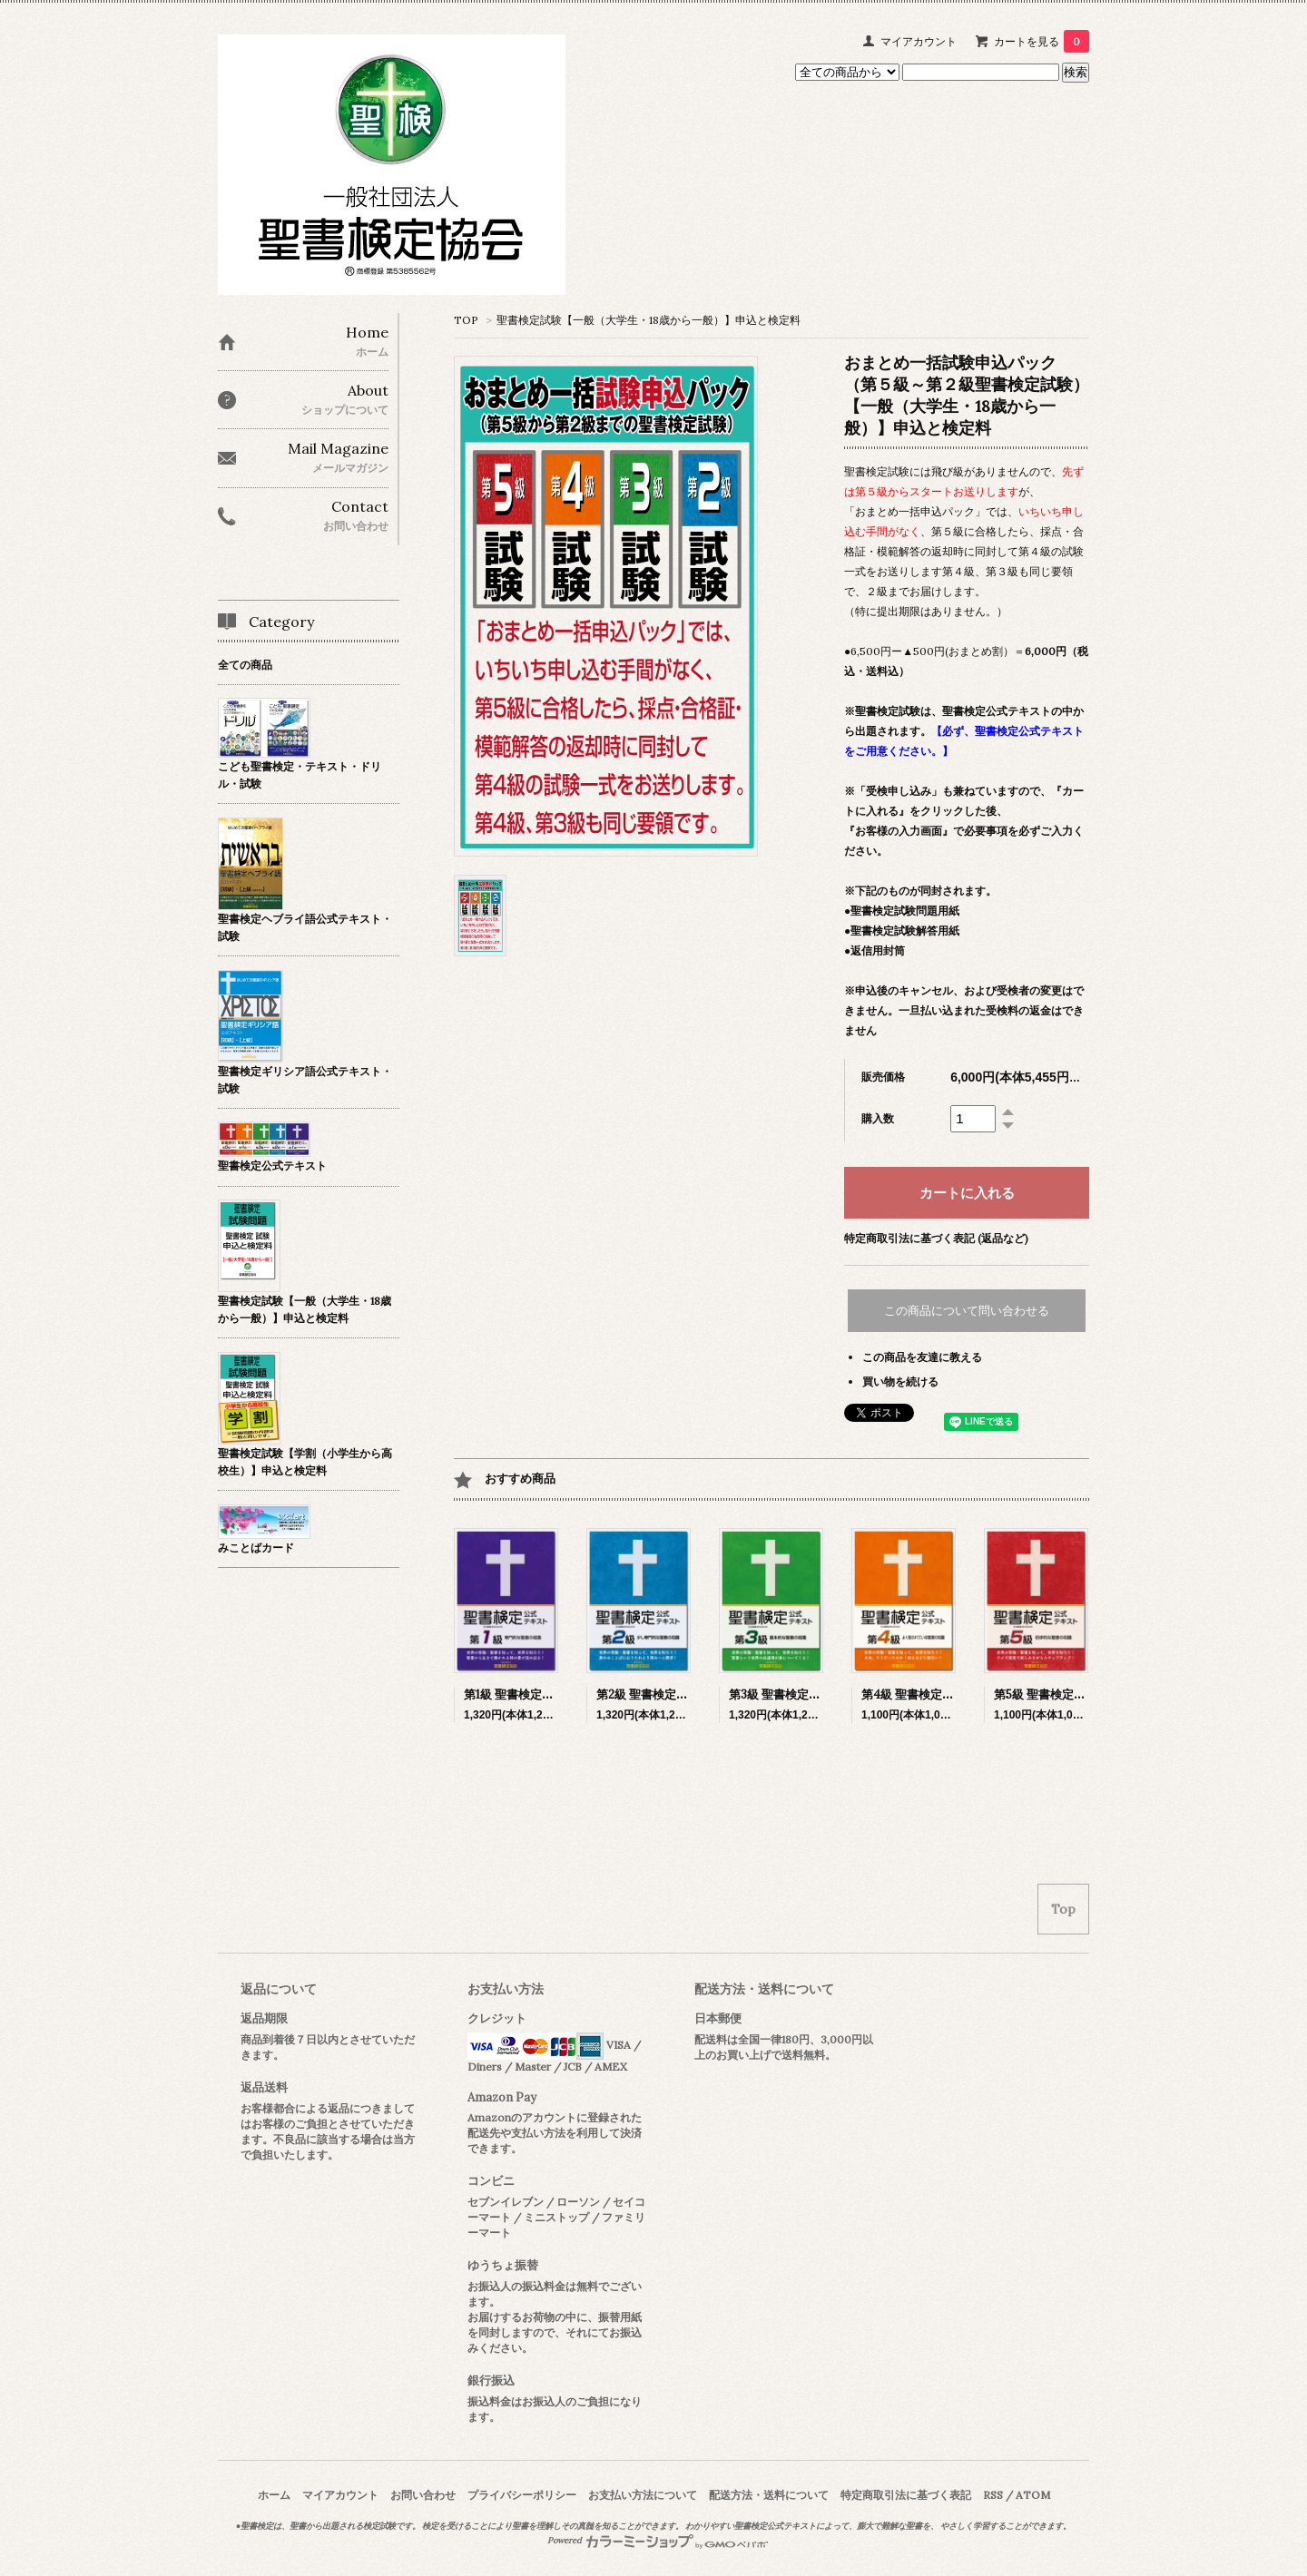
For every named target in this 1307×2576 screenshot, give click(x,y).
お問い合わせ (423, 2495)
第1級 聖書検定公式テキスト (538, 1694)
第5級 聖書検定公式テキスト (1069, 1694)
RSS (993, 2495)
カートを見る (1041, 41)
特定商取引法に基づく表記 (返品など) (936, 1238)
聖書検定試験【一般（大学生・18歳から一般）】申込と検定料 (648, 320)
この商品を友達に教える (922, 1357)
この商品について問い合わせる (966, 1310)
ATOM (1033, 2495)
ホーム (274, 2495)
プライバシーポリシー (521, 2495)
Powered (657, 2540)
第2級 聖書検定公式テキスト (671, 1694)
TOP (466, 320)
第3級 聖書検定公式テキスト (804, 1694)
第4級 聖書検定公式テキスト (937, 1694)
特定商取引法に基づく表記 (905, 2495)
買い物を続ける (900, 1381)
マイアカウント (918, 41)
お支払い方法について (642, 2495)
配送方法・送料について (769, 2495)
